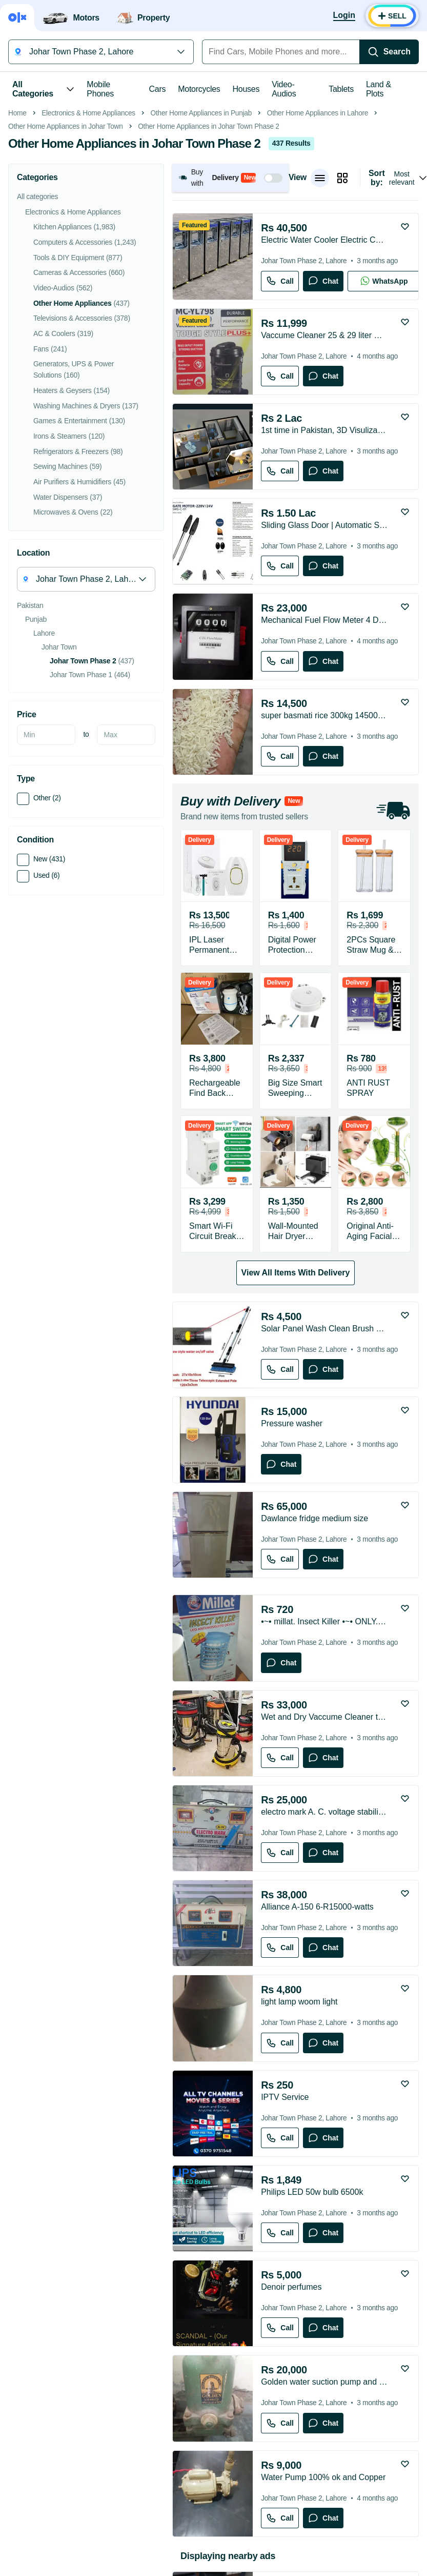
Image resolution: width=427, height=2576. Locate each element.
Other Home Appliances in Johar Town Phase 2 (208, 271)
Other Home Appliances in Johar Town (65, 271)
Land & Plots (378, 89)
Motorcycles (199, 89)
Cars (157, 89)
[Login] (344, 16)
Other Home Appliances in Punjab (201, 258)
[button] (230, 322)
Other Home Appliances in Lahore (317, 258)
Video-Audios (284, 89)
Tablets (341, 89)
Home (17, 258)
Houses (246, 89)
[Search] (389, 52)
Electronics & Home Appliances (88, 258)
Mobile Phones (100, 89)
